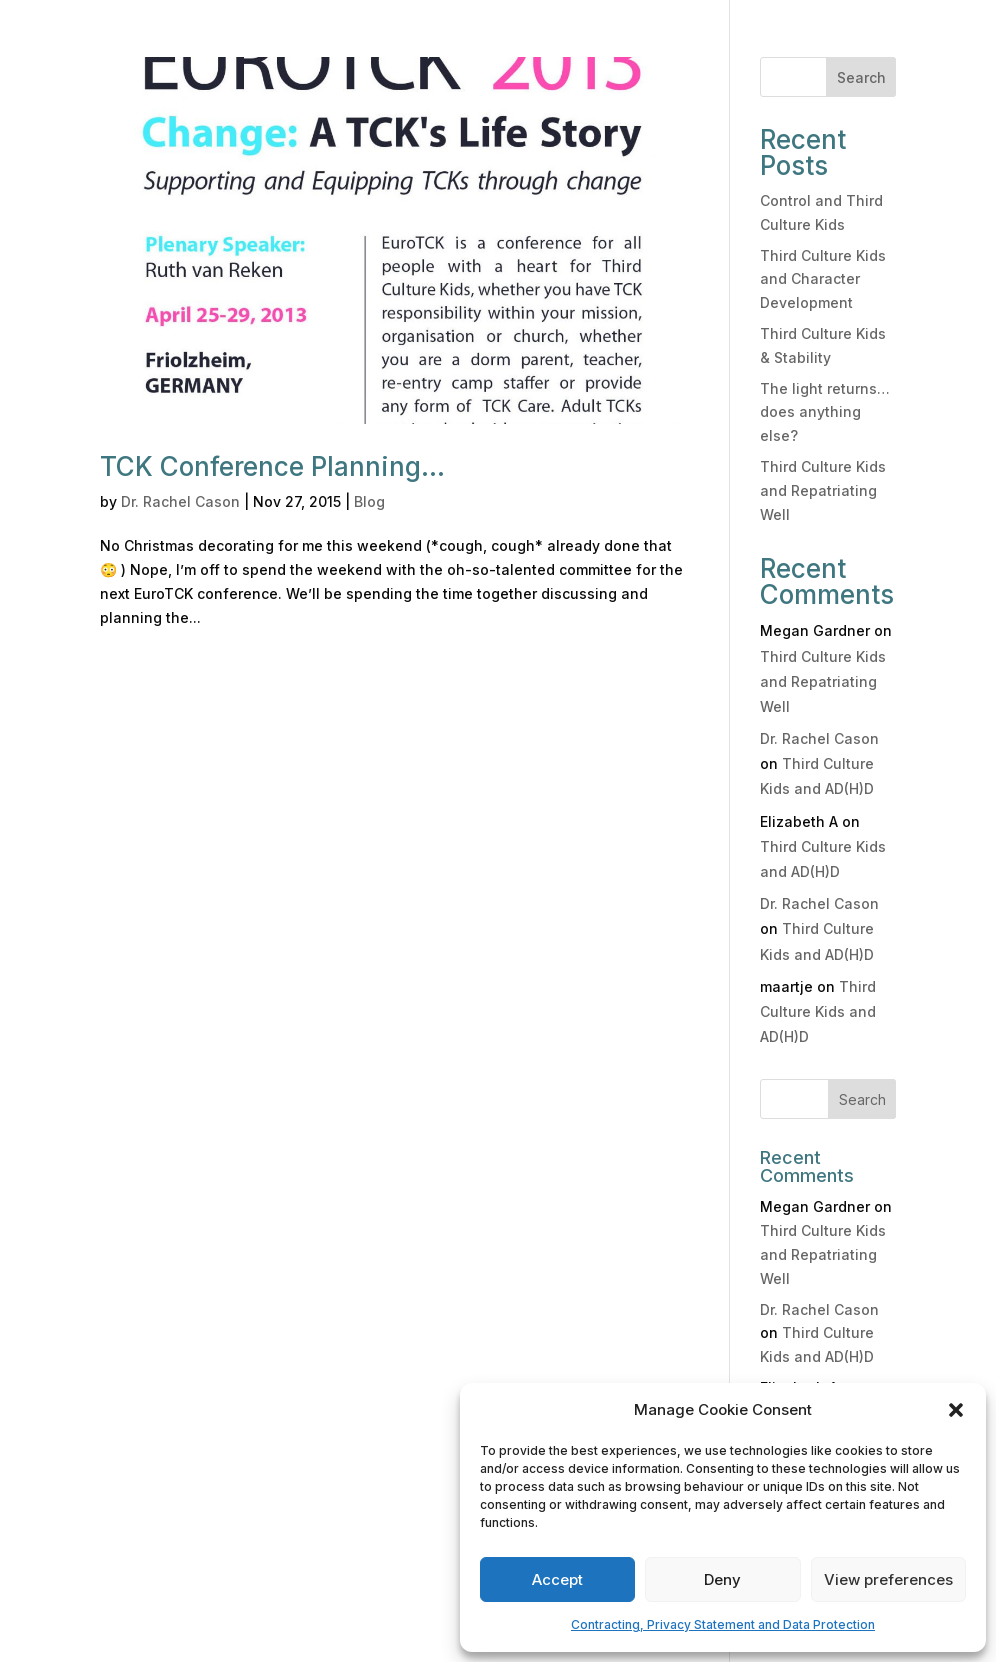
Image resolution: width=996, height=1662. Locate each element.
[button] (956, 1410)
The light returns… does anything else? (825, 412)
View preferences (888, 1579)
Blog (369, 501)
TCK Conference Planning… (272, 466)
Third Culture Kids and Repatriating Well (823, 490)
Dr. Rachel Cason (180, 501)
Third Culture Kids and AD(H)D (818, 1011)
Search (861, 77)
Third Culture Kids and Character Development (823, 279)
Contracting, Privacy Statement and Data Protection (723, 1624)
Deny (722, 1579)
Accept (557, 1579)
